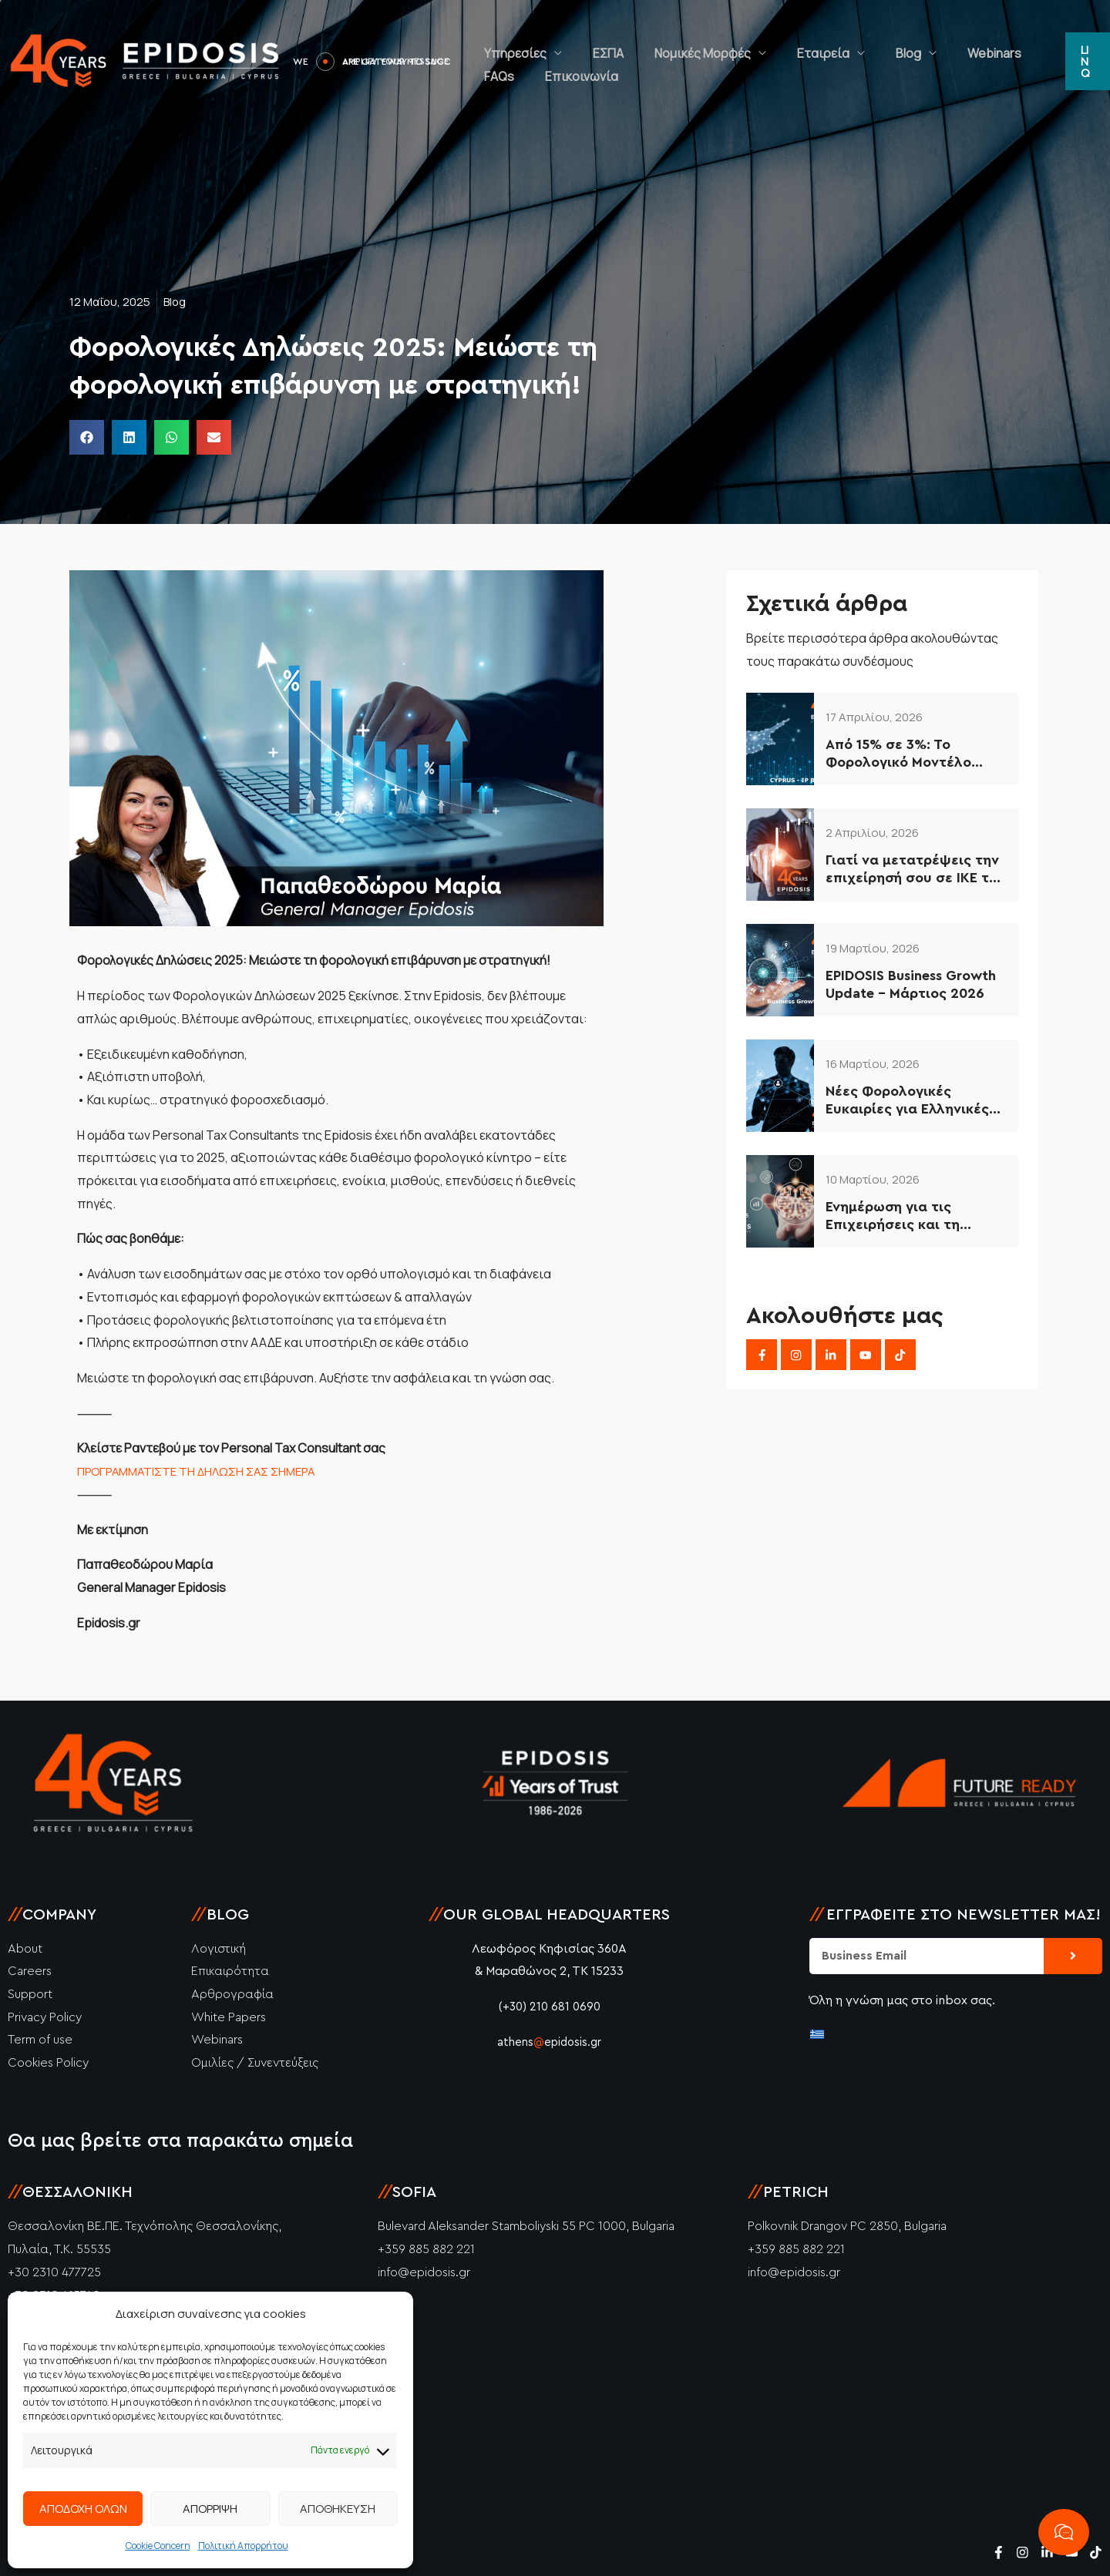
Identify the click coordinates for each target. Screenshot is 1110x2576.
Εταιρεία (769, 42)
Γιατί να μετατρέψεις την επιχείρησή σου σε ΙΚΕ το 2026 (912, 870)
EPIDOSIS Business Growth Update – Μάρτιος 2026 (911, 984)
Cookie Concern (158, 2545)
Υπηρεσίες (507, 42)
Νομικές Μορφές (664, 42)
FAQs (967, 42)
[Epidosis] (146, 60)
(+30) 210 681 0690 (549, 2006)
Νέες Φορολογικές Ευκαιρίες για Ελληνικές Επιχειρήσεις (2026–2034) (915, 1101)
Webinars (910, 42)
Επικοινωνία (513, 80)
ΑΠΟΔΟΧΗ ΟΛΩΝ (83, 2508)
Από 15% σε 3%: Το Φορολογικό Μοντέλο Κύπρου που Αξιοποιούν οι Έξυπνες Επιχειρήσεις (915, 754)
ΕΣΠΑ (585, 42)
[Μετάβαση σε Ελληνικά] (817, 2033)
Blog (839, 42)
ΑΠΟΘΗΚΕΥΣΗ (337, 2508)
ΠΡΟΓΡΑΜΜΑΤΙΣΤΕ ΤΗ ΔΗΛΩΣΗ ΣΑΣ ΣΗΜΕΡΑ (203, 1471)
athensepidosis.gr (549, 2042)
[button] (1083, 62)
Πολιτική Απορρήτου (243, 2545)
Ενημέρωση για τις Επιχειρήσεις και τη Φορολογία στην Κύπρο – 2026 (911, 1217)
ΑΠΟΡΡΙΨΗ (210, 2508)
